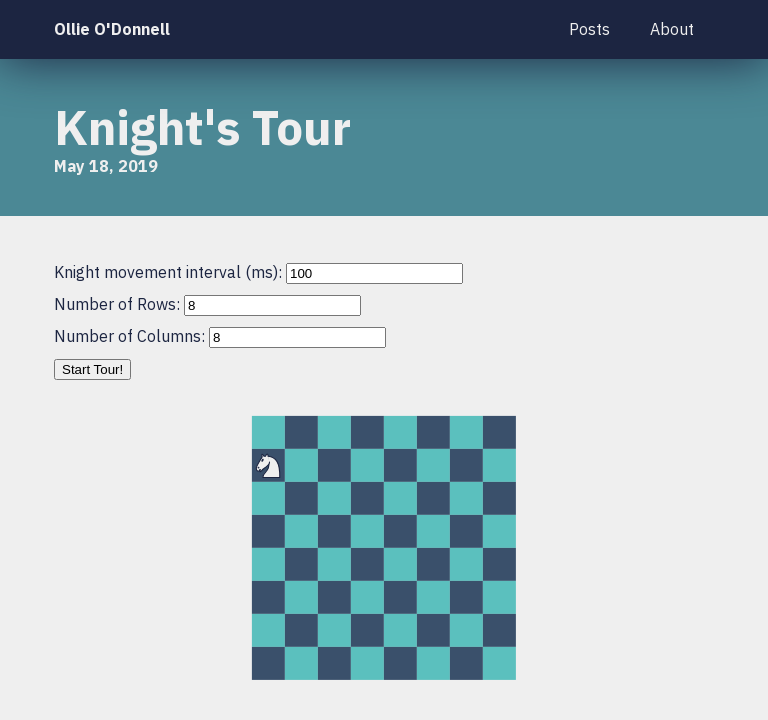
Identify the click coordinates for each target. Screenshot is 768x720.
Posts (589, 29)
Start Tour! (92, 369)
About (672, 29)
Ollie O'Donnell (112, 29)
